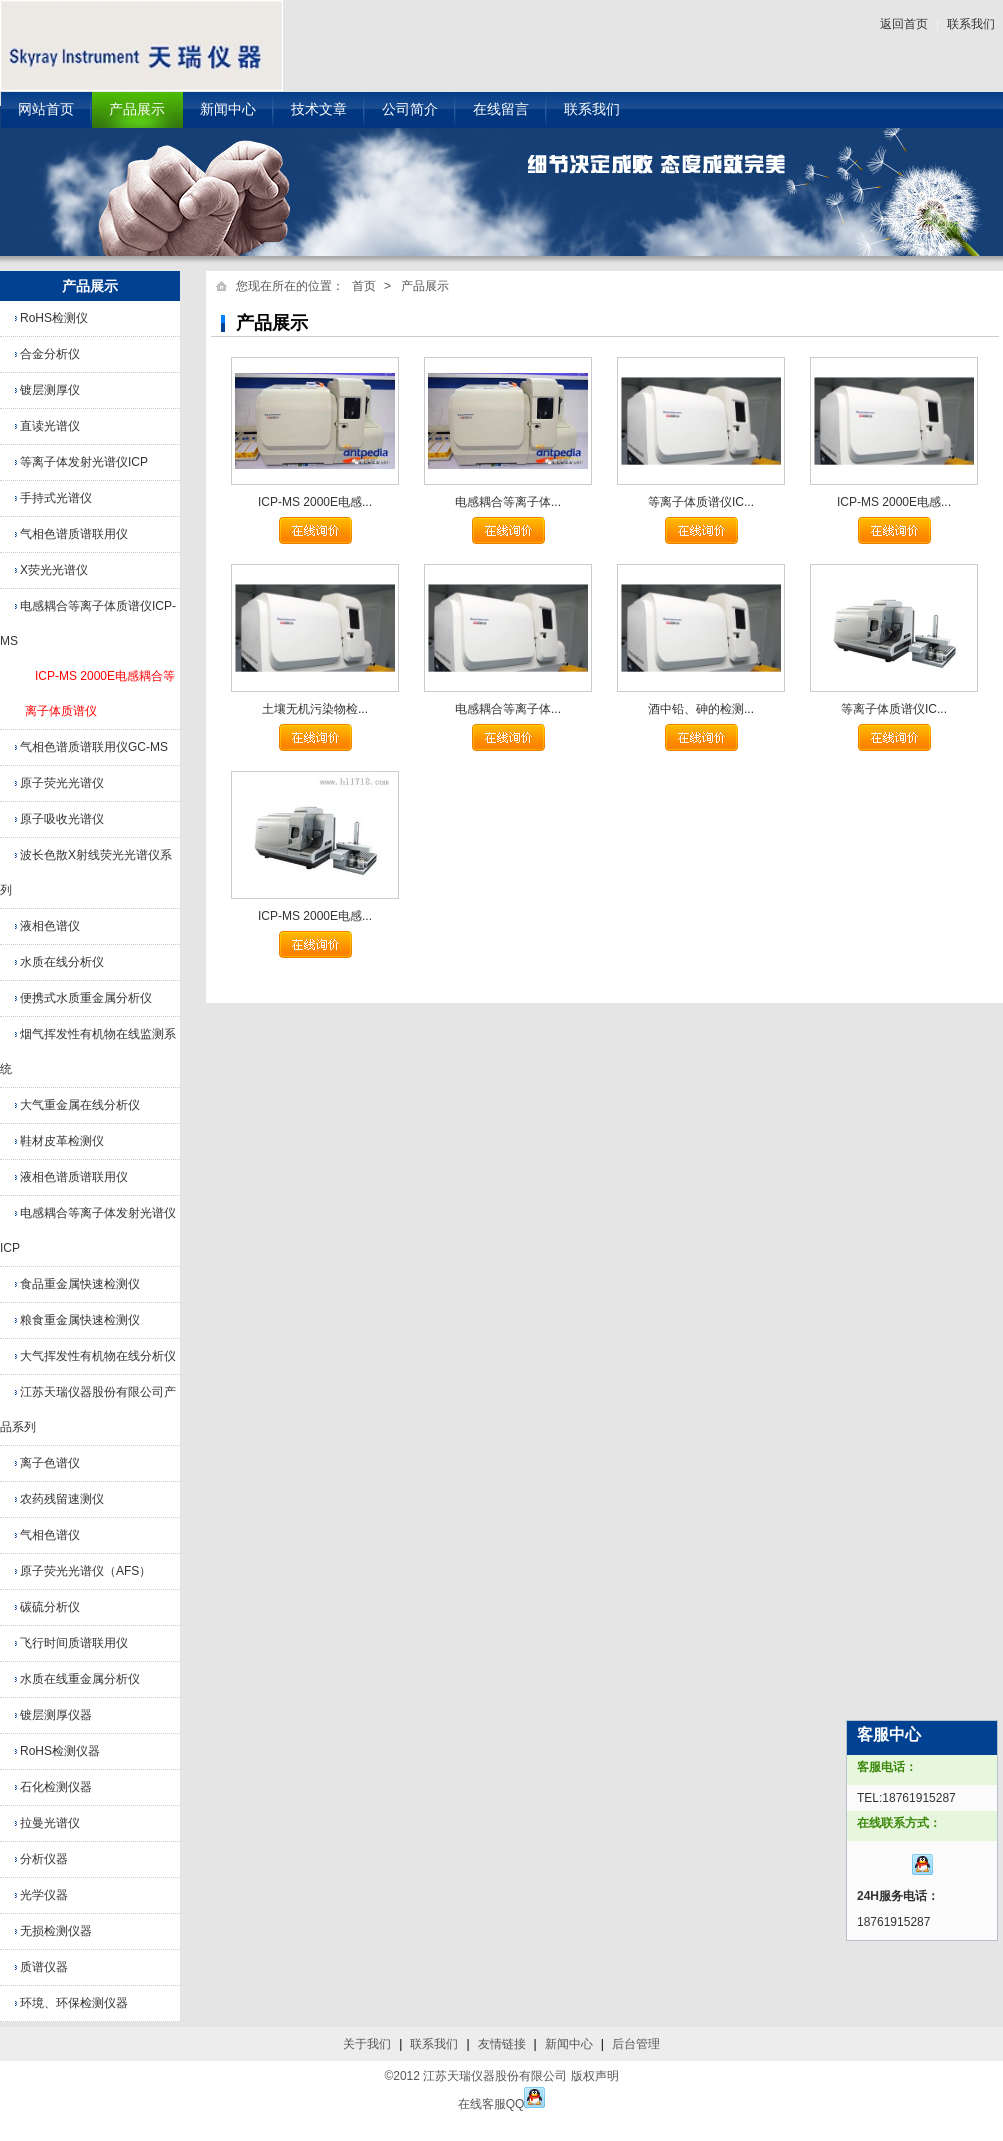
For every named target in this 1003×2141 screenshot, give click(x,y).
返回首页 (904, 24)
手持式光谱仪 (56, 498)
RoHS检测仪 (54, 318)
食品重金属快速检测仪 (80, 1284)
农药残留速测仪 (62, 1499)
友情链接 (502, 2044)
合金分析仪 (50, 354)
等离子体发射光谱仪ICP (84, 462)
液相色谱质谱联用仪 (74, 1177)
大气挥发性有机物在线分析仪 (98, 1356)
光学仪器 (44, 1895)
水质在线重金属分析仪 (80, 1679)
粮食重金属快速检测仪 (80, 1320)
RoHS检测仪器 (60, 1751)
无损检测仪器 (56, 1931)
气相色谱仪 (50, 1535)
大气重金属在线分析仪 (80, 1105)
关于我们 (367, 2044)
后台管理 (636, 2044)
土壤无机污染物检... (315, 709)
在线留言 (501, 109)
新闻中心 (228, 109)
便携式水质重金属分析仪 (86, 998)
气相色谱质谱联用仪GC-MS (94, 747)
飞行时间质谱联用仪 (74, 1643)
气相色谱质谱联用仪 (74, 534)
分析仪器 (44, 1859)
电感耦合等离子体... (508, 502)
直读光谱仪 (50, 426)
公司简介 (410, 109)
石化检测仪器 (56, 1787)
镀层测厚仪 (50, 390)
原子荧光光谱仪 (62, 783)
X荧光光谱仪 (54, 570)
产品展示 (137, 109)
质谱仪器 (44, 1967)
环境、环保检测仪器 (74, 2003)
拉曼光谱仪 (50, 1823)
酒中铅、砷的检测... (701, 709)
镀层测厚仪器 (56, 1715)
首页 (364, 286)
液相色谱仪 (50, 926)
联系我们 (971, 24)
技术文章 (319, 109)
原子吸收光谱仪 (62, 819)
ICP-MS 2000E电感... (315, 502)
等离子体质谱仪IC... (701, 502)
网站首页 (46, 109)
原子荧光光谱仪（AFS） (85, 1571)
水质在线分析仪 (62, 962)
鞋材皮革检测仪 (62, 1141)
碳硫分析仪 (50, 1607)
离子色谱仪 (50, 1463)
